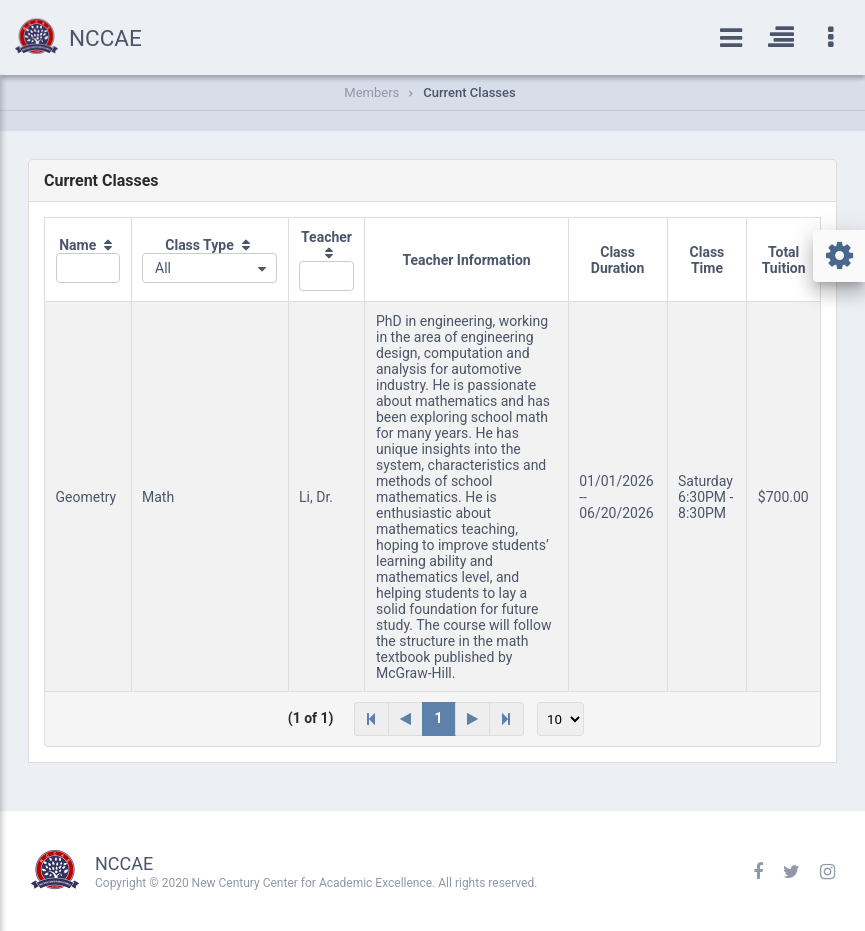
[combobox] (209, 268)
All (163, 268)
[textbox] (88, 268)
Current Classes (469, 92)
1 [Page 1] (439, 718)
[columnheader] (88, 260)
